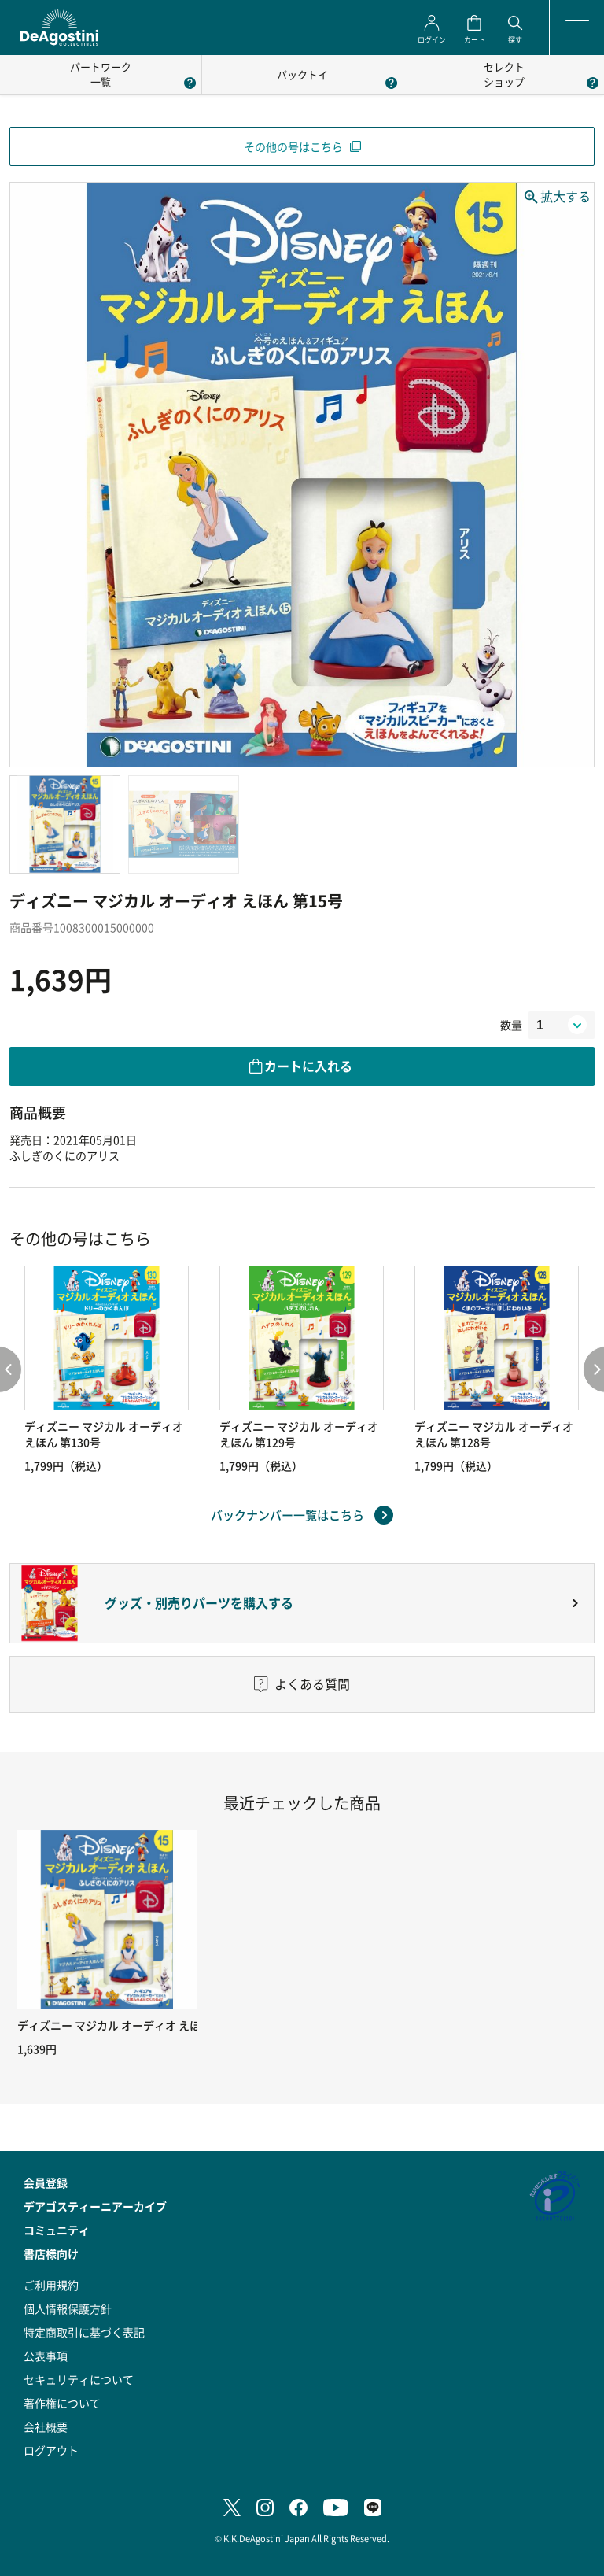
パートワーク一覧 (100, 74)
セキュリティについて (79, 2379)
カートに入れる (308, 1065)
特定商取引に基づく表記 (84, 2332)
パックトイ (302, 74)
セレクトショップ (504, 74)
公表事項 (46, 2355)
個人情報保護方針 (68, 2308)
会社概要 (46, 2426)
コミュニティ (57, 2230)
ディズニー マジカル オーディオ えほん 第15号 (133, 2025)
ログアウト (51, 2450)
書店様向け (51, 2253)
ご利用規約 (51, 2285)
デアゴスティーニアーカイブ (95, 2206)
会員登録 (46, 2182)
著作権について (62, 2403)
